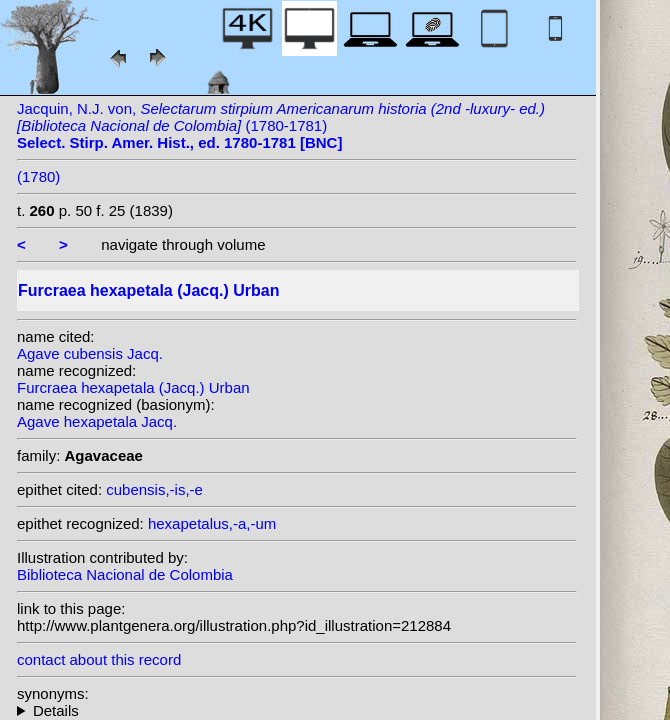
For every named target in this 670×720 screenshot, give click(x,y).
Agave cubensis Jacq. (90, 353)
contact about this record (99, 659)
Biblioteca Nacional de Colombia (125, 574)
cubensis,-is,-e (154, 489)
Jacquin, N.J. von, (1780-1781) (281, 125)
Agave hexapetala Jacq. (97, 421)
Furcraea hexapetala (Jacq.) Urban (133, 387)
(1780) (38, 176)
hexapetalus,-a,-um (212, 523)
